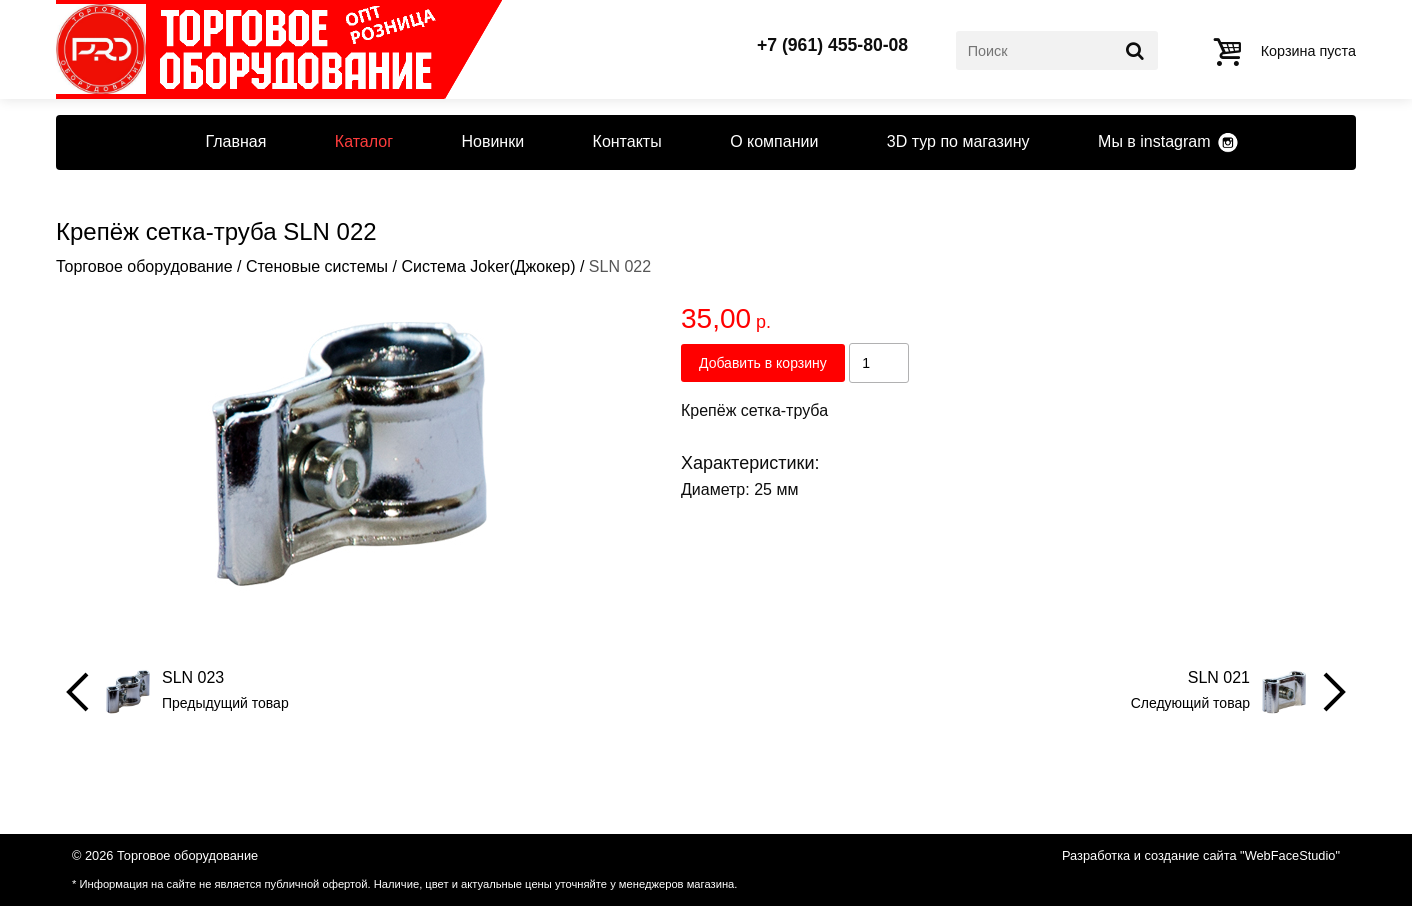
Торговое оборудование (144, 266)
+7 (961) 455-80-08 (832, 46)
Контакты (627, 141)
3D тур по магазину (958, 141)
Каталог (364, 141)
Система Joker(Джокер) (488, 266)
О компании (774, 141)
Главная (235, 141)
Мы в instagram (1154, 141)
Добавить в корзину (763, 363)
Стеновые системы (317, 266)
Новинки (492, 141)
